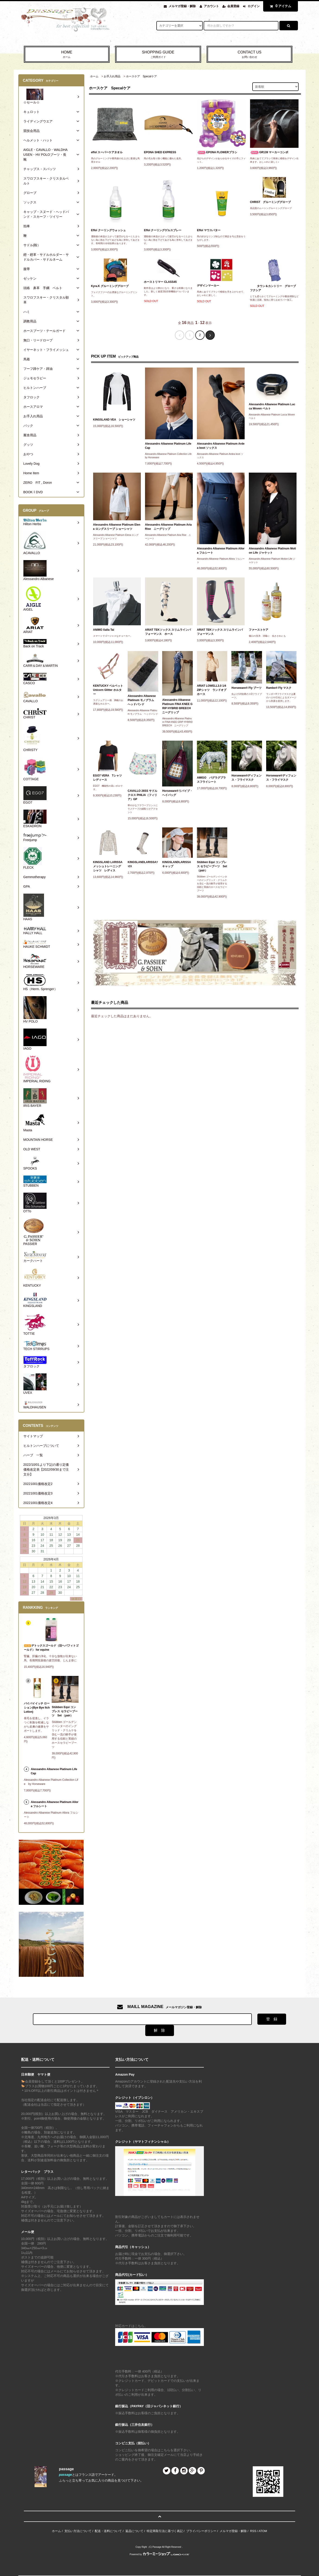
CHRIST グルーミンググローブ (270, 202)
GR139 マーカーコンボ (269, 152)
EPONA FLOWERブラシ (217, 152)
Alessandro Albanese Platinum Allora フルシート (221, 550)
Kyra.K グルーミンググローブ (110, 286)
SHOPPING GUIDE (158, 54)
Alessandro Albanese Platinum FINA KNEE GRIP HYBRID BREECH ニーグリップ (177, 706)
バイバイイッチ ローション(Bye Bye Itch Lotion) (37, 1707)
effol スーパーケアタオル (107, 152)
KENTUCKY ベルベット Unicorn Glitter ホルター (108, 690)
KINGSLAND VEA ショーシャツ (114, 419)
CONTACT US (249, 54)
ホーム (94, 76)
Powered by (160, 2554)
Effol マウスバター (209, 230)
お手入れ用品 (112, 76)
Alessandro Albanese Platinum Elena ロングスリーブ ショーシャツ (116, 526)
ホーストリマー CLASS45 (160, 282)
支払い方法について (78, 2531)
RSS (253, 2531)
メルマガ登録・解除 (182, 6)
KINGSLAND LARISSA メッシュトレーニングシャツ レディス (108, 866)
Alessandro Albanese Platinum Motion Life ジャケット (272, 550)
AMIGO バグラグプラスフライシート (211, 779)
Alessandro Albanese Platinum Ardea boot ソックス (221, 445)
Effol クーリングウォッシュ (108, 230)
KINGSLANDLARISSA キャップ (176, 864)
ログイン (254, 6)
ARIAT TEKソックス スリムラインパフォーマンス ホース (168, 632)
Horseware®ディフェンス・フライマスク (246, 777)
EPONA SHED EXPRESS (160, 152)
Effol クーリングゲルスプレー (162, 230)
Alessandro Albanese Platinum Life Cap (168, 445)
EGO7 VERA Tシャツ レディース (108, 777)
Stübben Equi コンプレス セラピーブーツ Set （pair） (212, 866)
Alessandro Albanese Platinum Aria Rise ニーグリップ (168, 526)
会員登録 (233, 6)
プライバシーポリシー (201, 2531)
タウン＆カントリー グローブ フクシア (273, 288)
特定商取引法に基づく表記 (165, 2531)
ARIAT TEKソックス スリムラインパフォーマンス (220, 632)
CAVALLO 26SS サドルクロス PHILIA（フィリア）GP (142, 795)
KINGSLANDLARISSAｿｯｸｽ (143, 864)
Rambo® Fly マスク (278, 687)
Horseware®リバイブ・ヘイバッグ (177, 793)
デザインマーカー (208, 285)
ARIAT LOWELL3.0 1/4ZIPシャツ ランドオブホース (211, 690)
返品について (134, 2531)
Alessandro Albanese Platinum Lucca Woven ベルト (272, 406)
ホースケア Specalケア (141, 76)
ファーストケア (258, 629)
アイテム (279, 6)
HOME (67, 54)
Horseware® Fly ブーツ (246, 687)
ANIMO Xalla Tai (103, 629)
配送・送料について (108, 2531)
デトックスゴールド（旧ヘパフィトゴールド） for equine (51, 1647)
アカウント (211, 6)
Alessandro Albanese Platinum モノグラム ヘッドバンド (142, 700)
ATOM (263, 2531)
